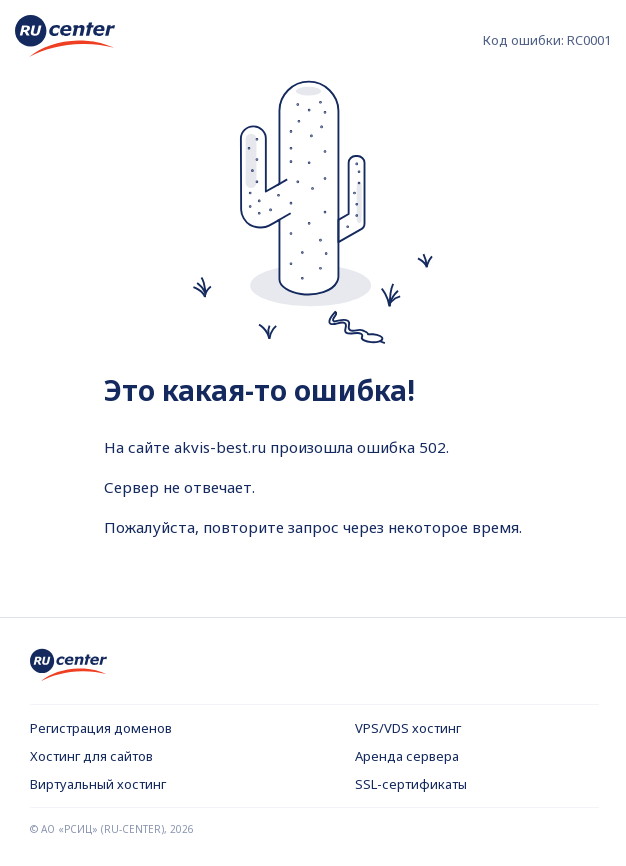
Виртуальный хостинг (98, 784)
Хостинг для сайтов (91, 756)
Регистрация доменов (101, 728)
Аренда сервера (407, 756)
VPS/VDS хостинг (408, 728)
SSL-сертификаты (411, 784)
